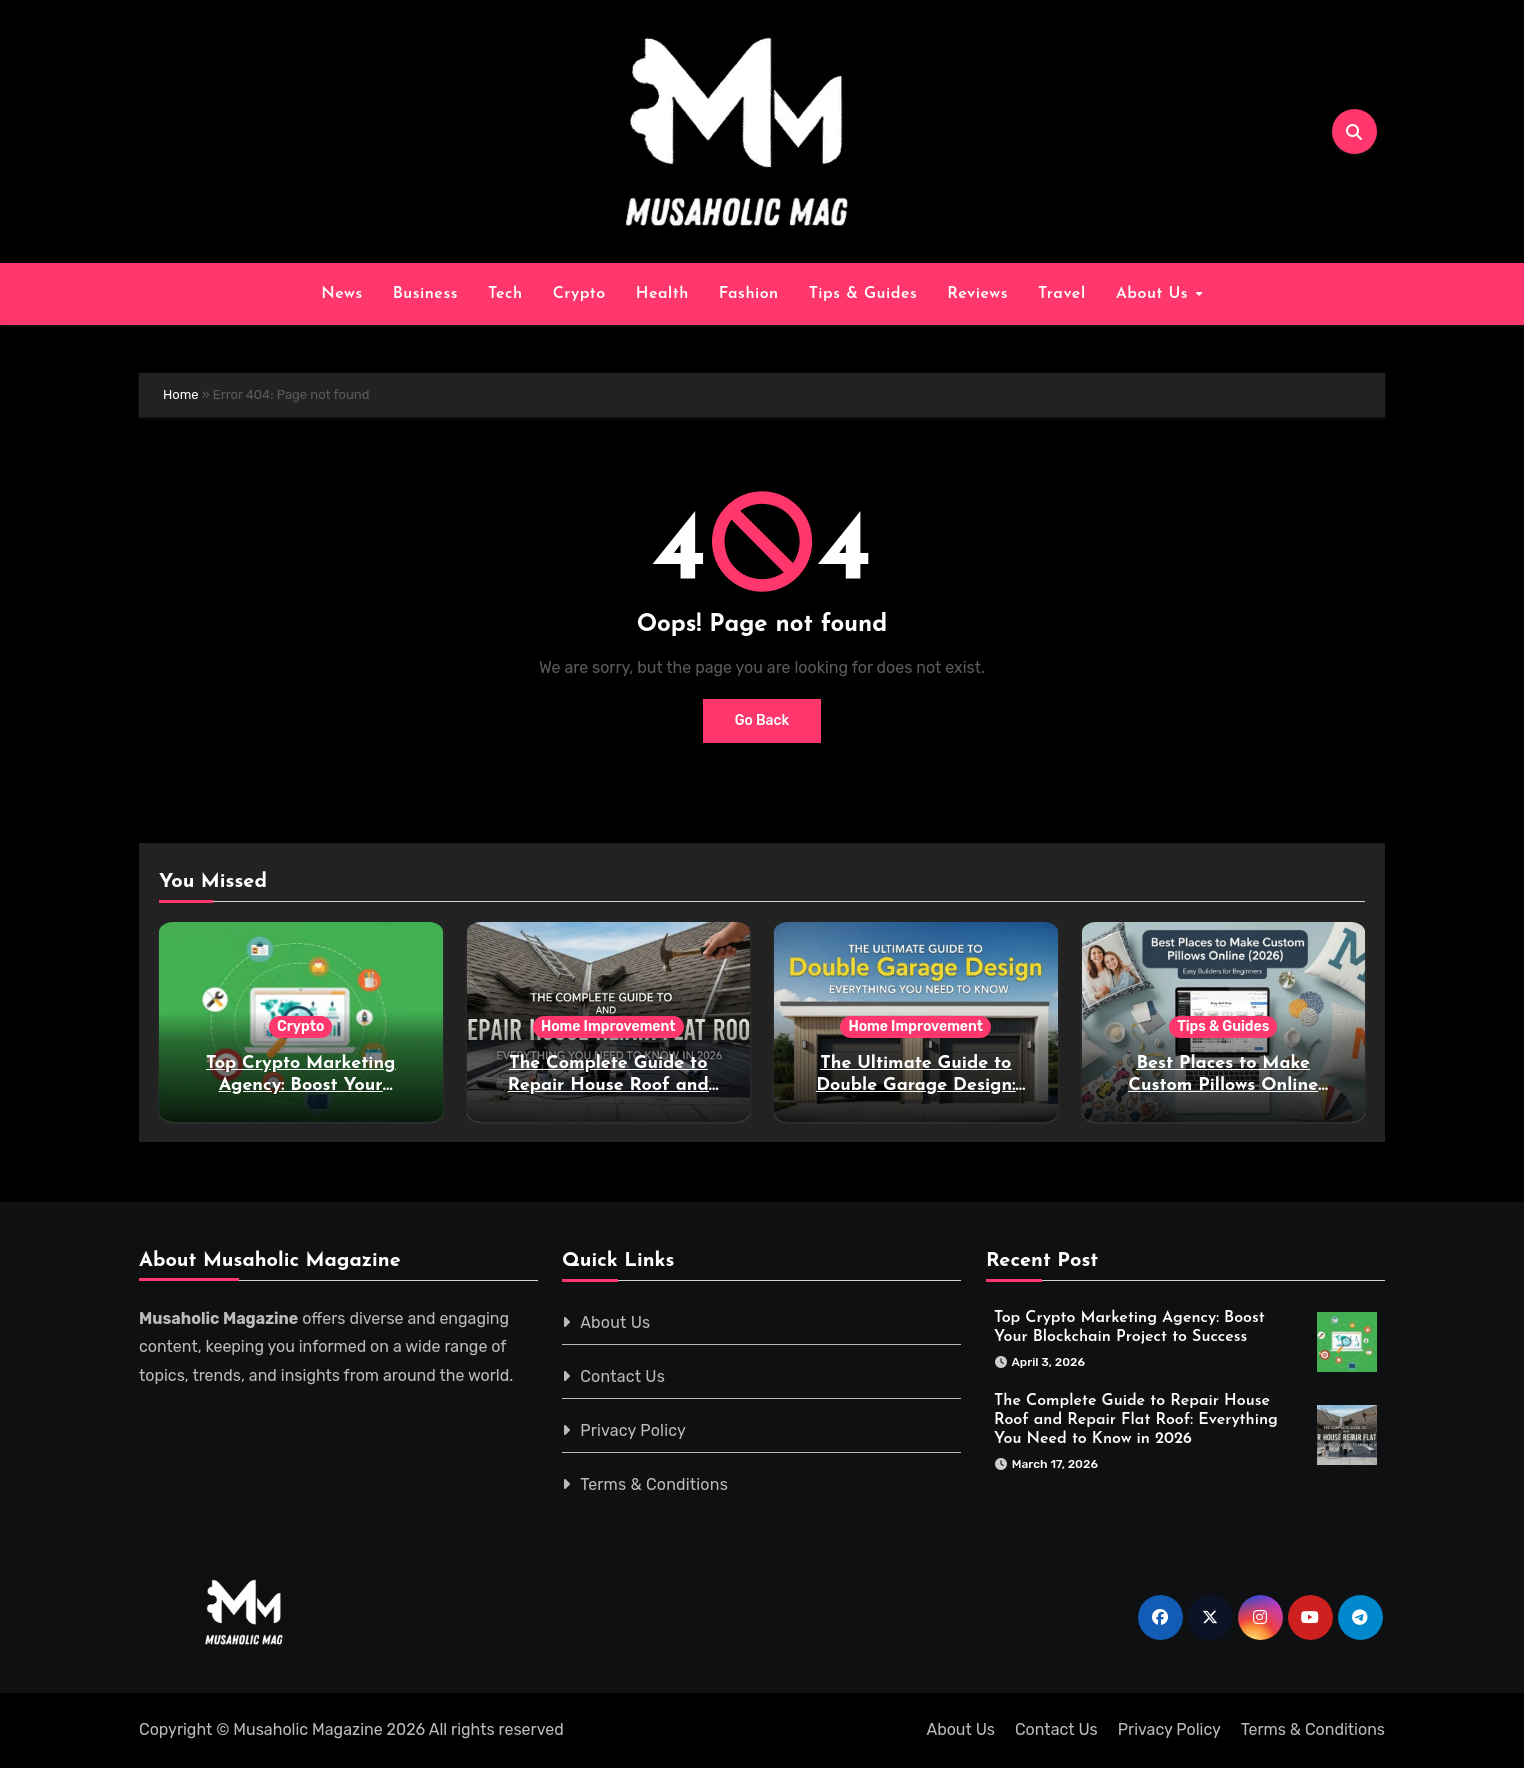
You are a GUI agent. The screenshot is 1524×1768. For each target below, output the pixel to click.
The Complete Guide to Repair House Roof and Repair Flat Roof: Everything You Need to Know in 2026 (1136, 1419)
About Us (1155, 294)
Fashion (749, 294)
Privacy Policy (634, 1430)
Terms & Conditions (655, 1484)
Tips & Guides (863, 294)
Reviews (977, 294)
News (341, 294)
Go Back (762, 720)
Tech (505, 294)
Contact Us (623, 1376)
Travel (1062, 294)
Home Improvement (608, 1026)
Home (181, 394)
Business (425, 294)
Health (662, 294)
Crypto (579, 294)
